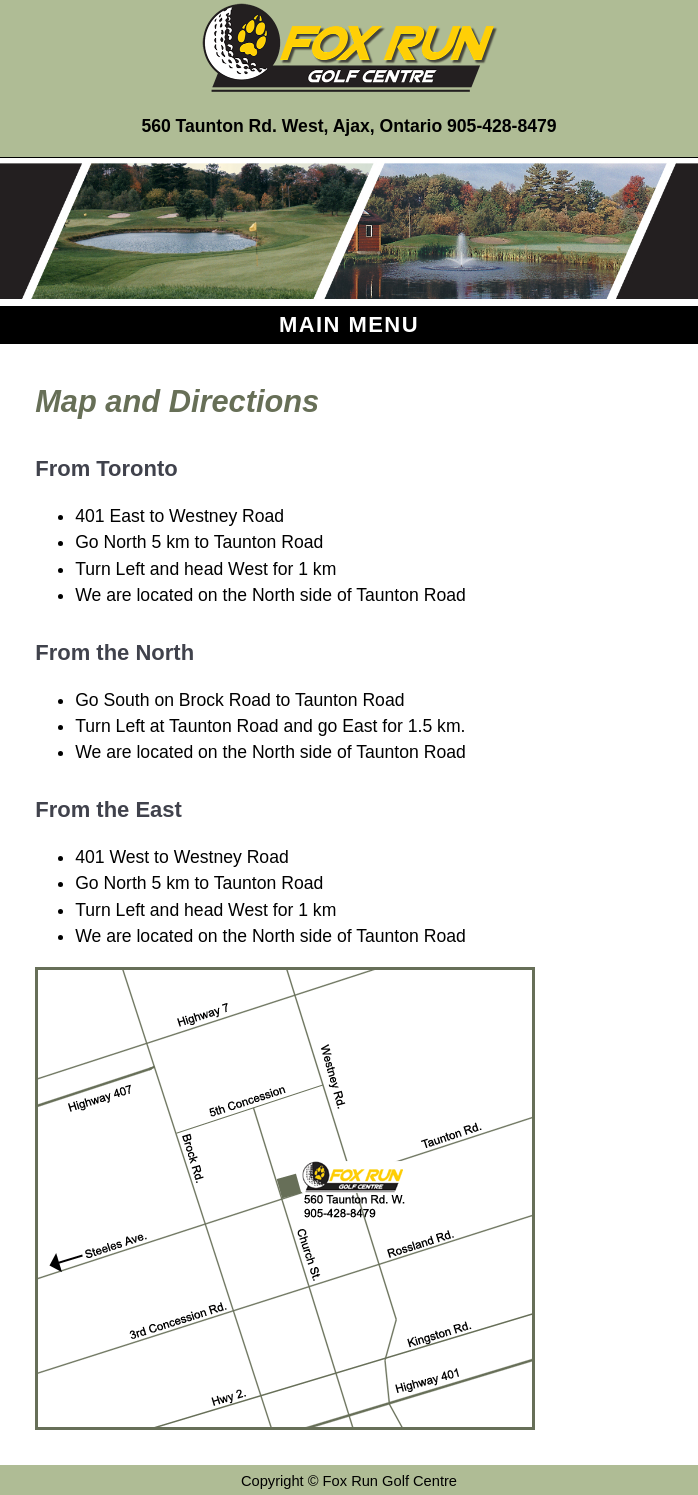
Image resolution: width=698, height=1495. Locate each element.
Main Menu (349, 324)
